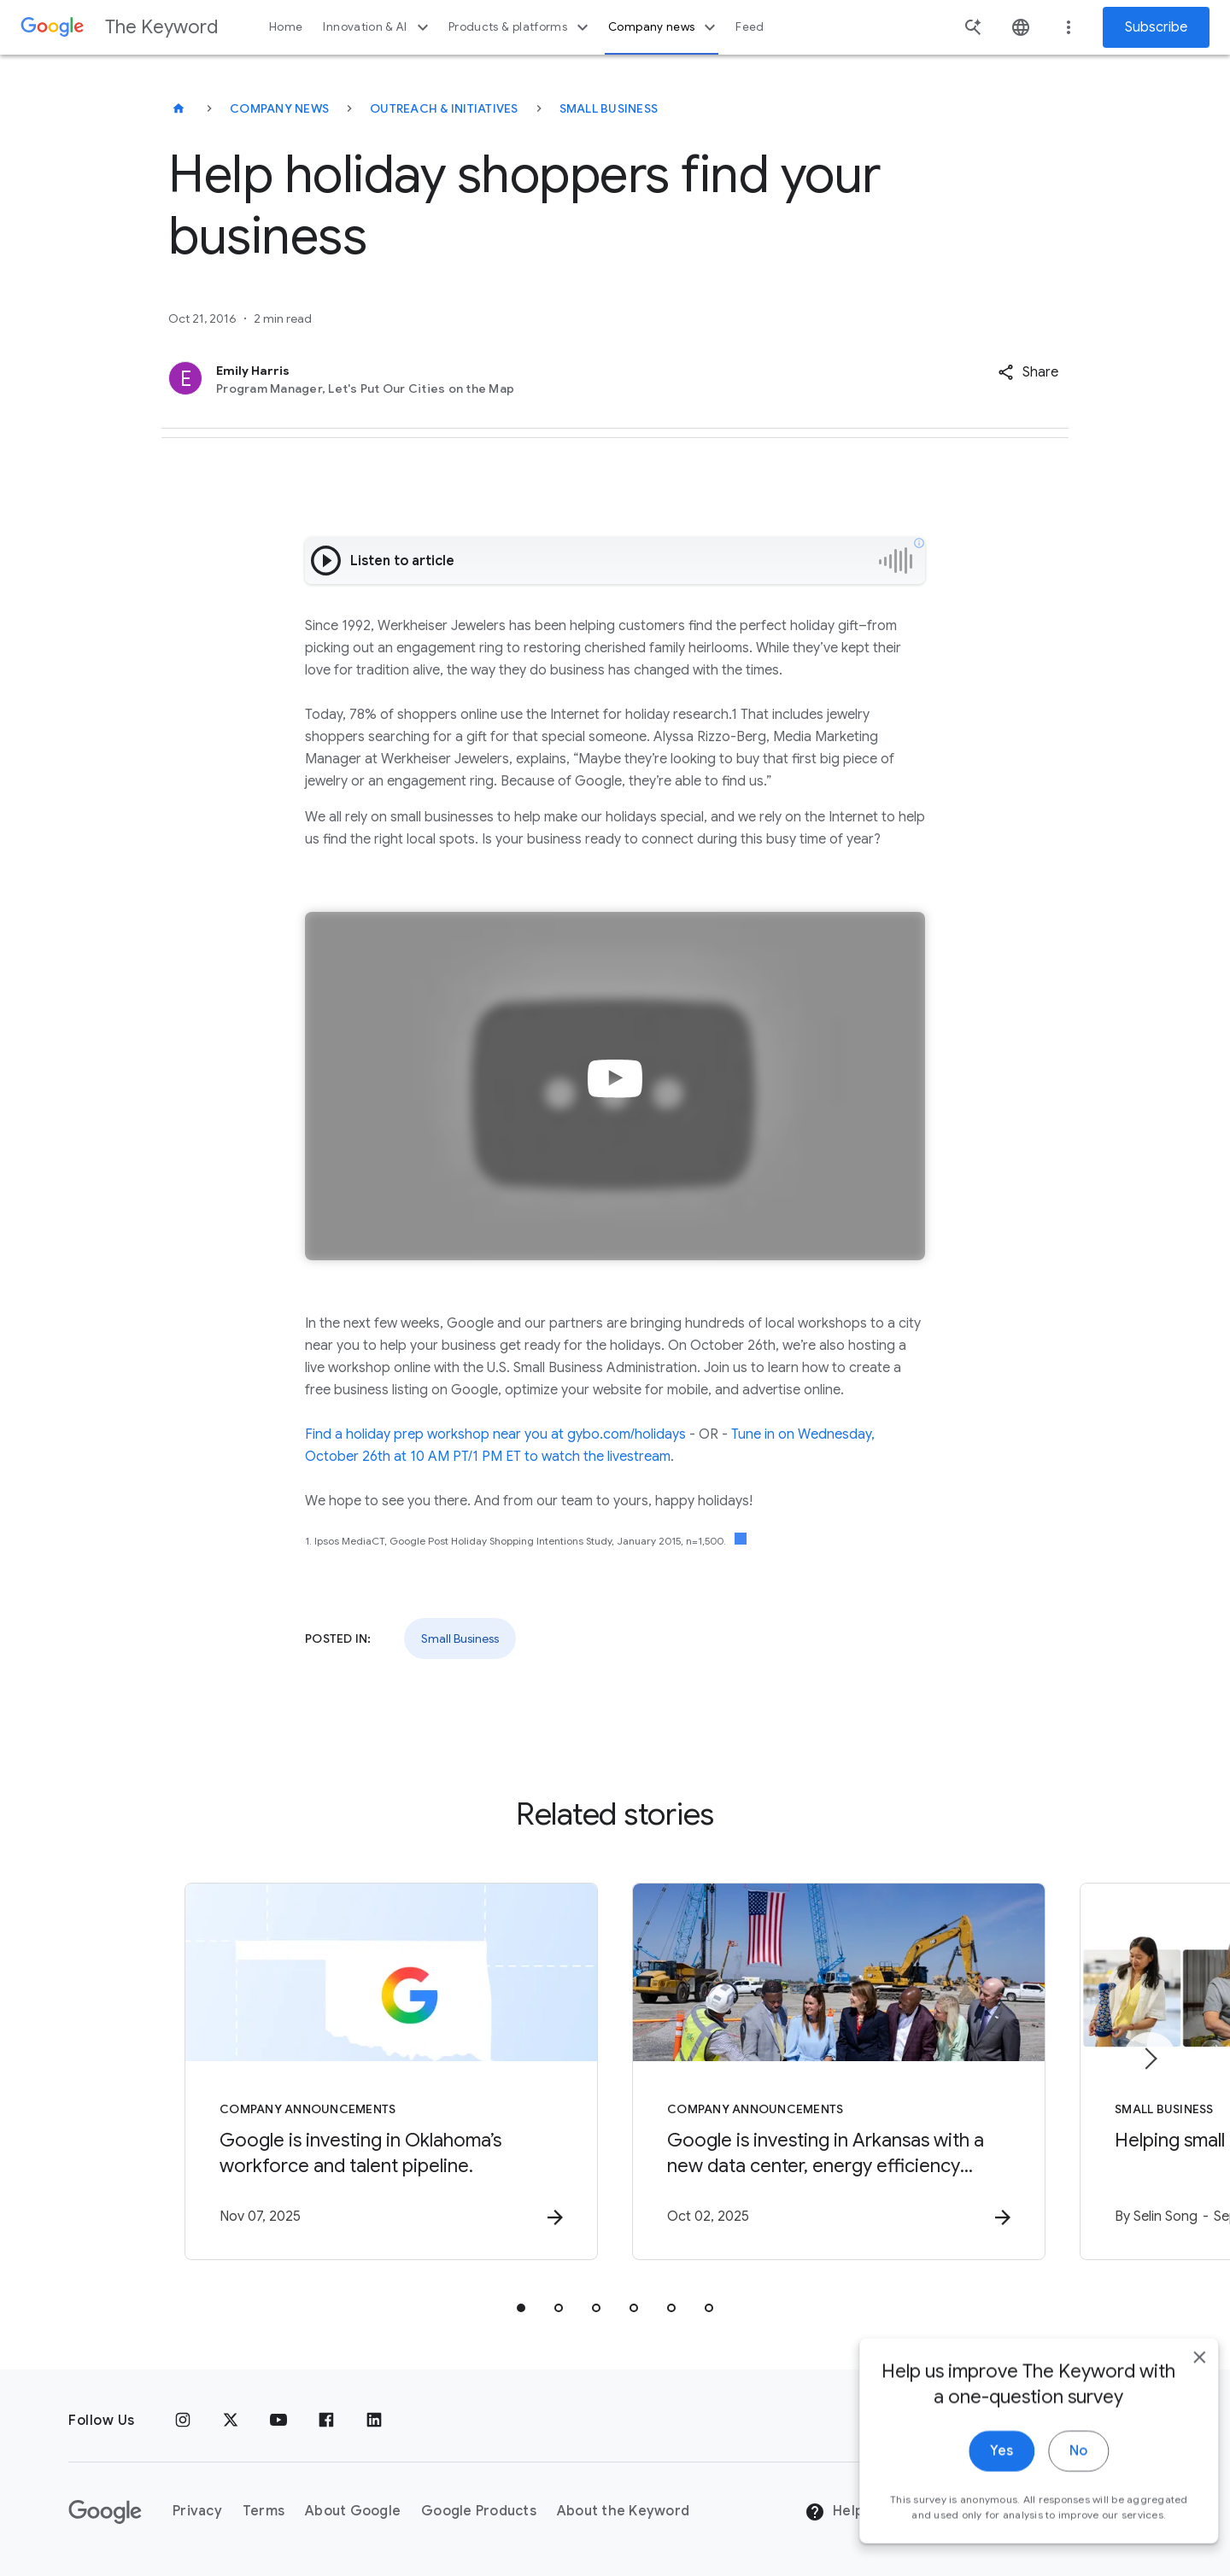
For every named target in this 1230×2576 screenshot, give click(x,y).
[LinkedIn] (374, 2420)
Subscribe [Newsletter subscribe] (1156, 27)
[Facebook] (326, 2420)
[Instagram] (182, 2420)
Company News (279, 108)
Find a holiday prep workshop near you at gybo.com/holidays (495, 1434)
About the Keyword (623, 2511)
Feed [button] (749, 27)
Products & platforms (520, 27)
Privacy (197, 2511)
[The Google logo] (105, 2511)
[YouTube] (278, 2420)
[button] (1028, 372)
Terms (263, 2511)
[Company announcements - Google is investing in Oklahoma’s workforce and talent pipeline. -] (391, 2071)
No (1056, 2489)
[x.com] (230, 2420)
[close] (1177, 2396)
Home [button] (285, 27)
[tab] (521, 2308)
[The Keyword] (178, 108)
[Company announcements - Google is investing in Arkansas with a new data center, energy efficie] (839, 2071)
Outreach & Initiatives (444, 108)
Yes (979, 2489)
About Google (353, 2511)
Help (834, 2512)
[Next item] (1150, 2059)
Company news (664, 27)
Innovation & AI (377, 27)
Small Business (609, 108)
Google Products (478, 2511)
